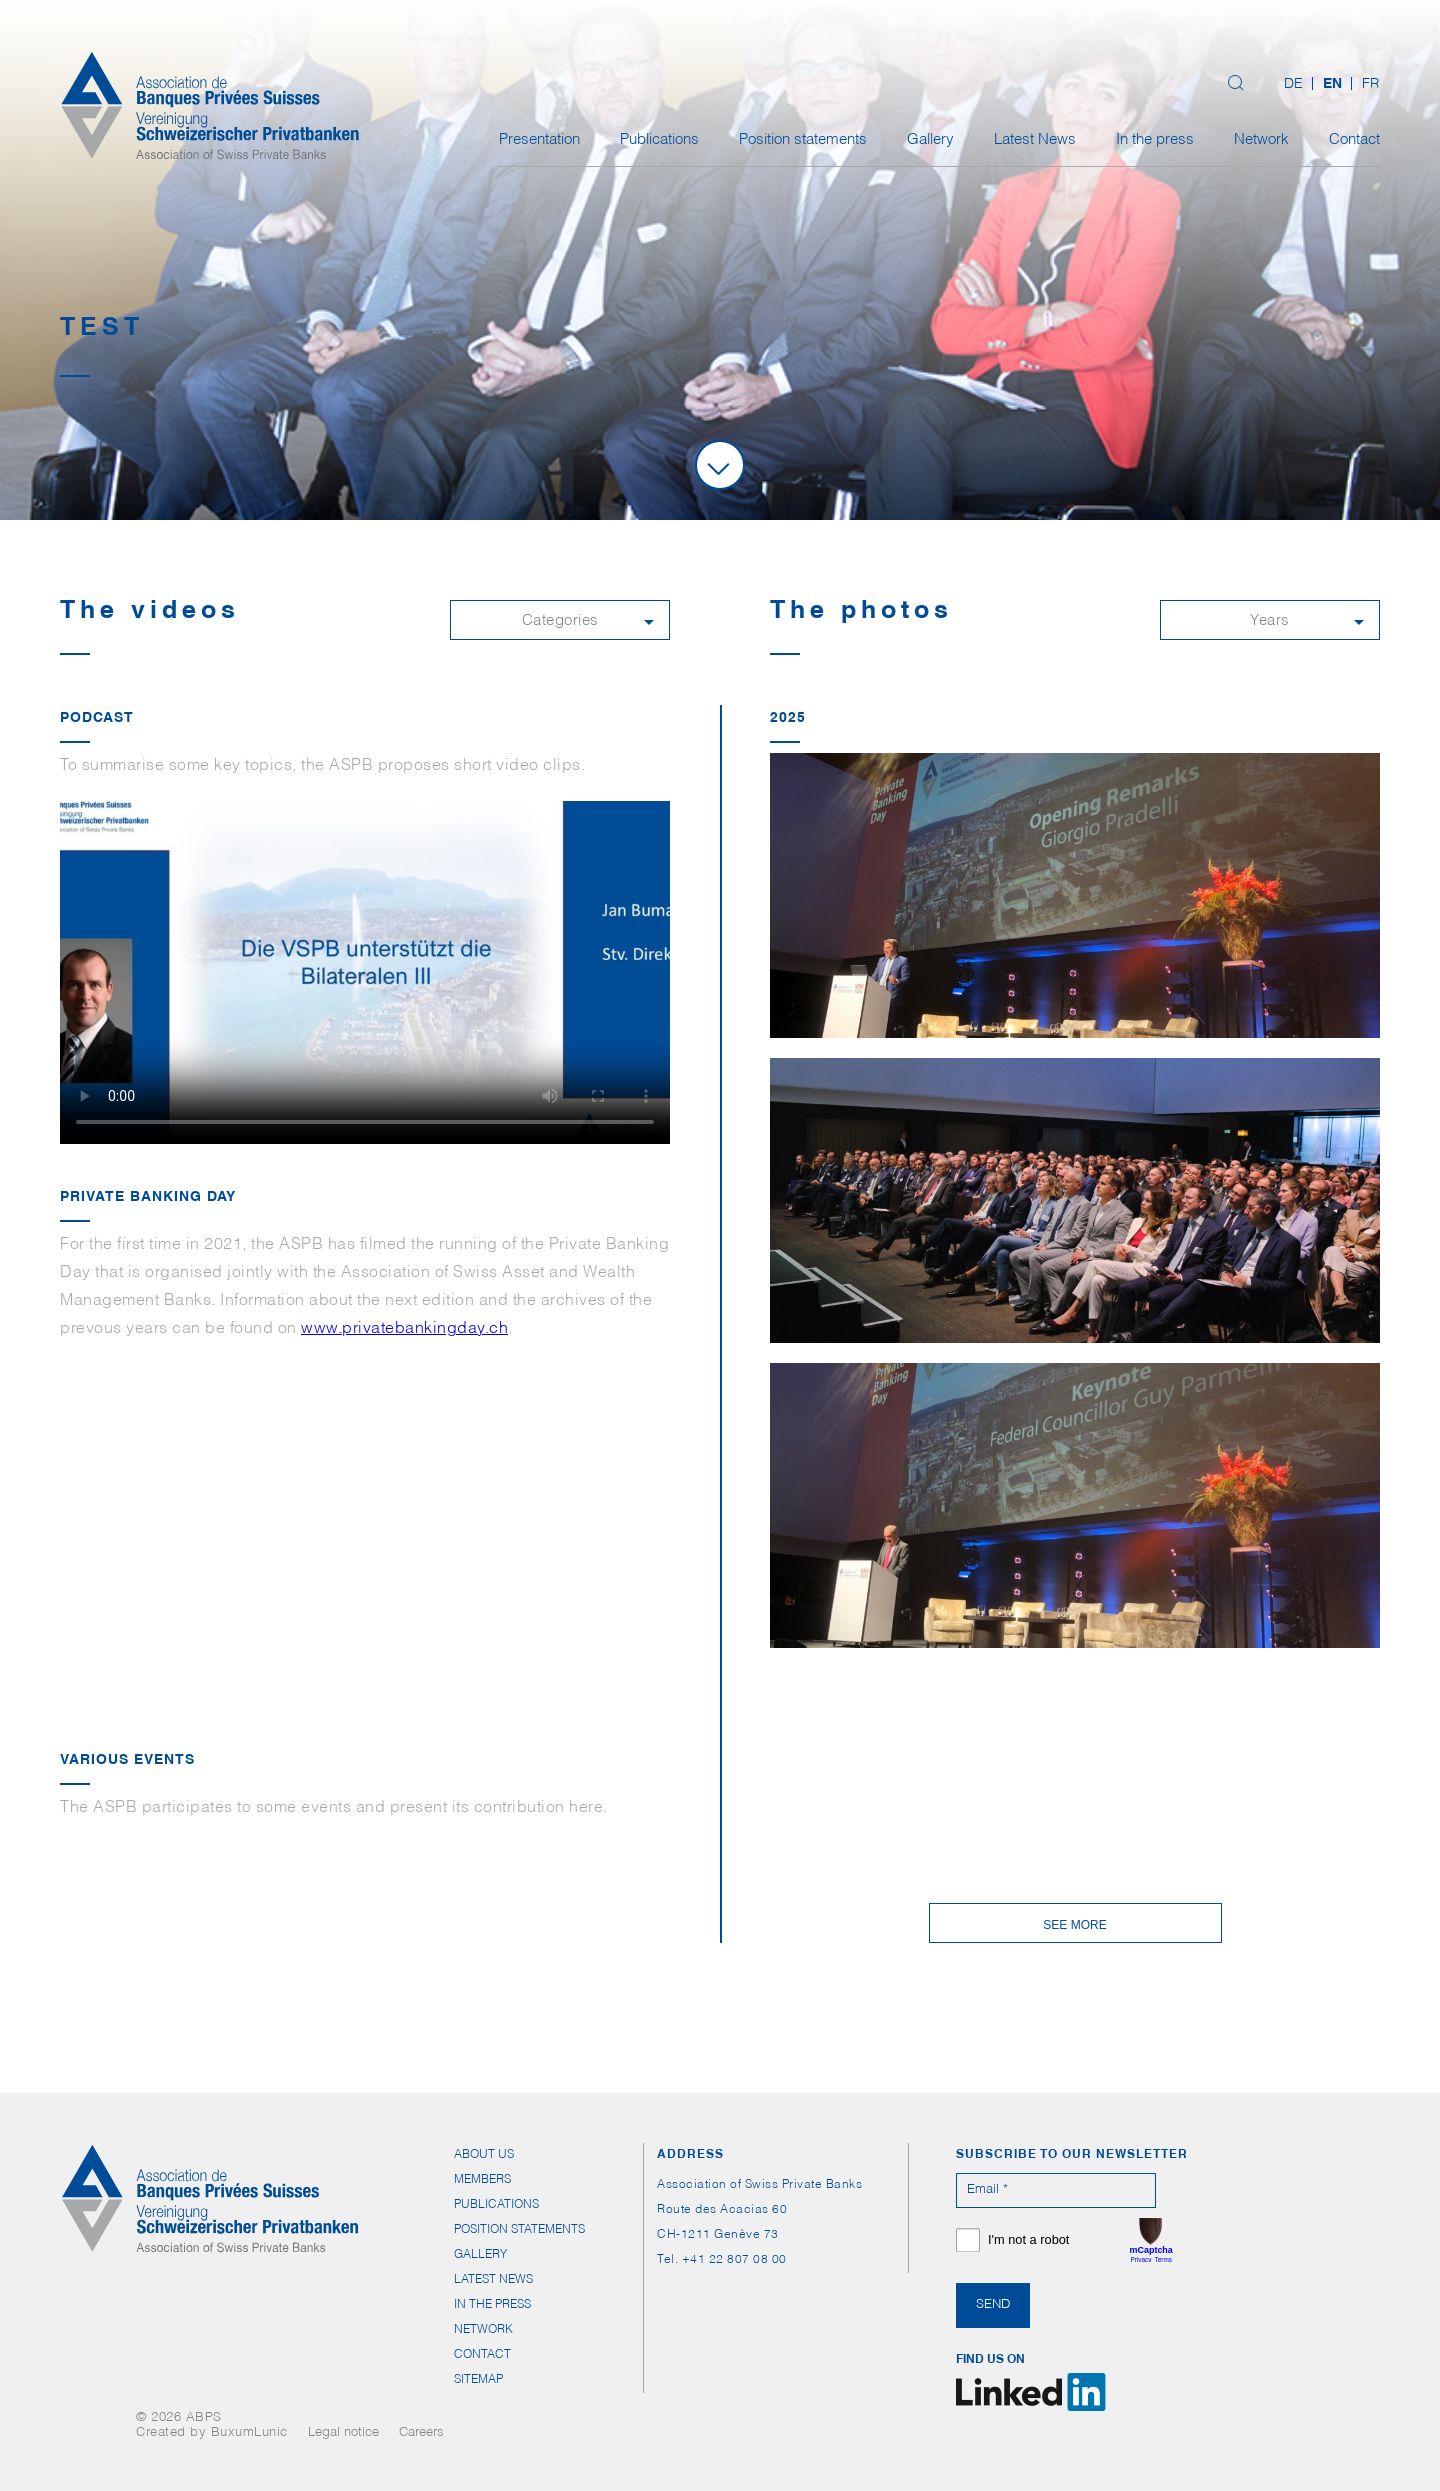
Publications (659, 140)
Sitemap (478, 2380)
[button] (560, 620)
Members (482, 2180)
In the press (1155, 140)
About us (484, 2155)
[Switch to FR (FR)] (1365, 85)
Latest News (1035, 140)
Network (1261, 140)
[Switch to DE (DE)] (1293, 85)
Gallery (930, 140)
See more (1074, 1925)
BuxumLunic (249, 2433)
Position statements (803, 140)
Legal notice (343, 2433)
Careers (421, 2433)
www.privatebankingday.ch (404, 1329)
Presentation (539, 140)
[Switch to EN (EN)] (1332, 85)
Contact (1354, 140)
